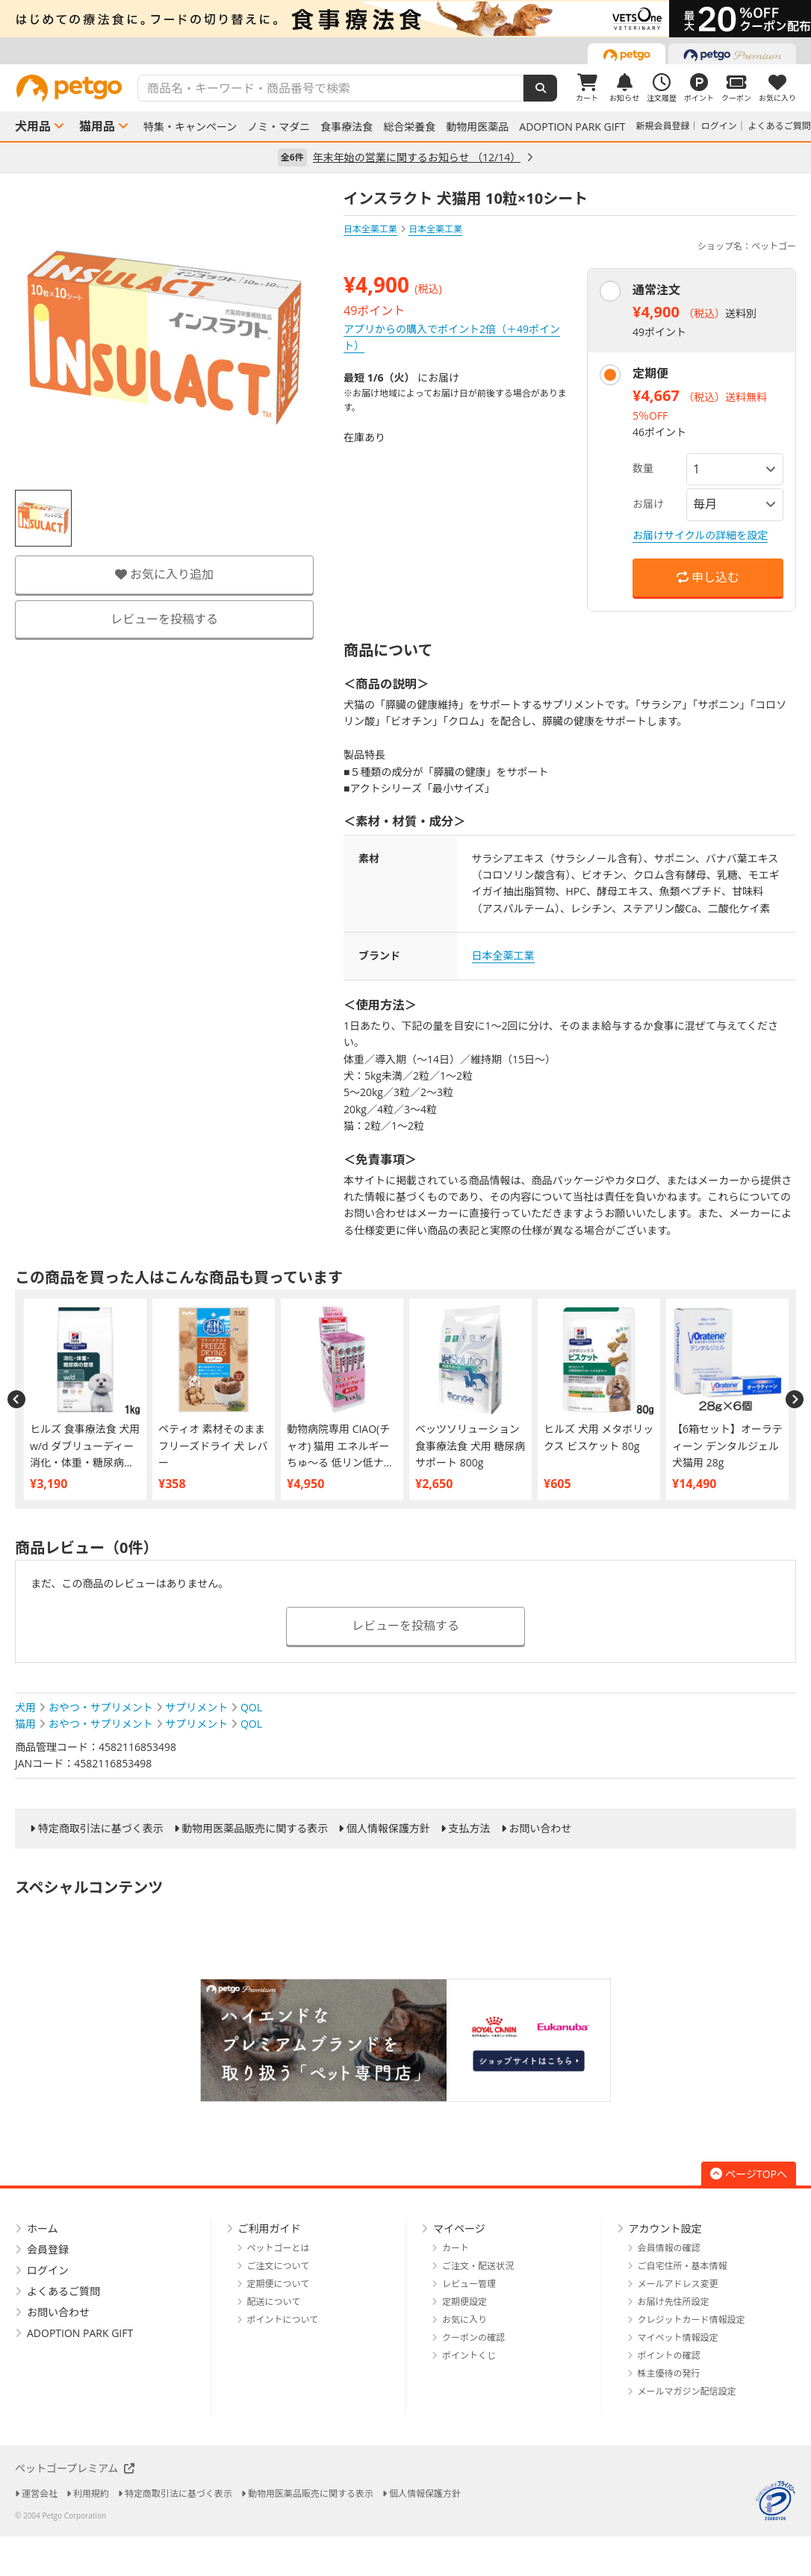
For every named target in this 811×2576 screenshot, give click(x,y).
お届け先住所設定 (673, 2301)
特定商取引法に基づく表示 (101, 1828)
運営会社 (40, 2493)
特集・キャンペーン (190, 127)
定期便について (278, 2283)
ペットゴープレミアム (74, 2468)
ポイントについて (283, 2319)
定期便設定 (464, 2301)
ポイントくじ (469, 2355)
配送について (274, 2301)
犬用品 (33, 126)
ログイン (719, 125)
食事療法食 (346, 127)
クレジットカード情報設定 (691, 2319)
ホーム (42, 2228)
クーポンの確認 (473, 2337)
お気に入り (464, 2319)
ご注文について (278, 2265)
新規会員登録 (663, 125)
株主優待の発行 (669, 2373)
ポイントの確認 (669, 2355)
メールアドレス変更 (678, 2283)
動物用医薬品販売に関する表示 (254, 1828)
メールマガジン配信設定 (687, 2391)
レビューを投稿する (164, 619)
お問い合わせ (540, 1828)
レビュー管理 (469, 2283)
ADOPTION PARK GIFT (572, 127)
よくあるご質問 (779, 125)
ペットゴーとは (278, 2247)
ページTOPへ (748, 2174)
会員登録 (48, 2249)
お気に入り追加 (164, 574)
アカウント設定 (665, 2228)
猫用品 (97, 126)
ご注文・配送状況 (478, 2265)
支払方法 (470, 1828)
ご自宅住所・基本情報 (682, 2265)
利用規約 (91, 2493)
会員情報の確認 (669, 2247)
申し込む (708, 577)
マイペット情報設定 (678, 2337)
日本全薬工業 (370, 229)
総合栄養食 (409, 127)
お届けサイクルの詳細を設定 (700, 535)
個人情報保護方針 (388, 1828)
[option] (405, 18)
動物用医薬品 (477, 127)
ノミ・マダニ (278, 127)
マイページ (459, 2228)
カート (455, 2247)
